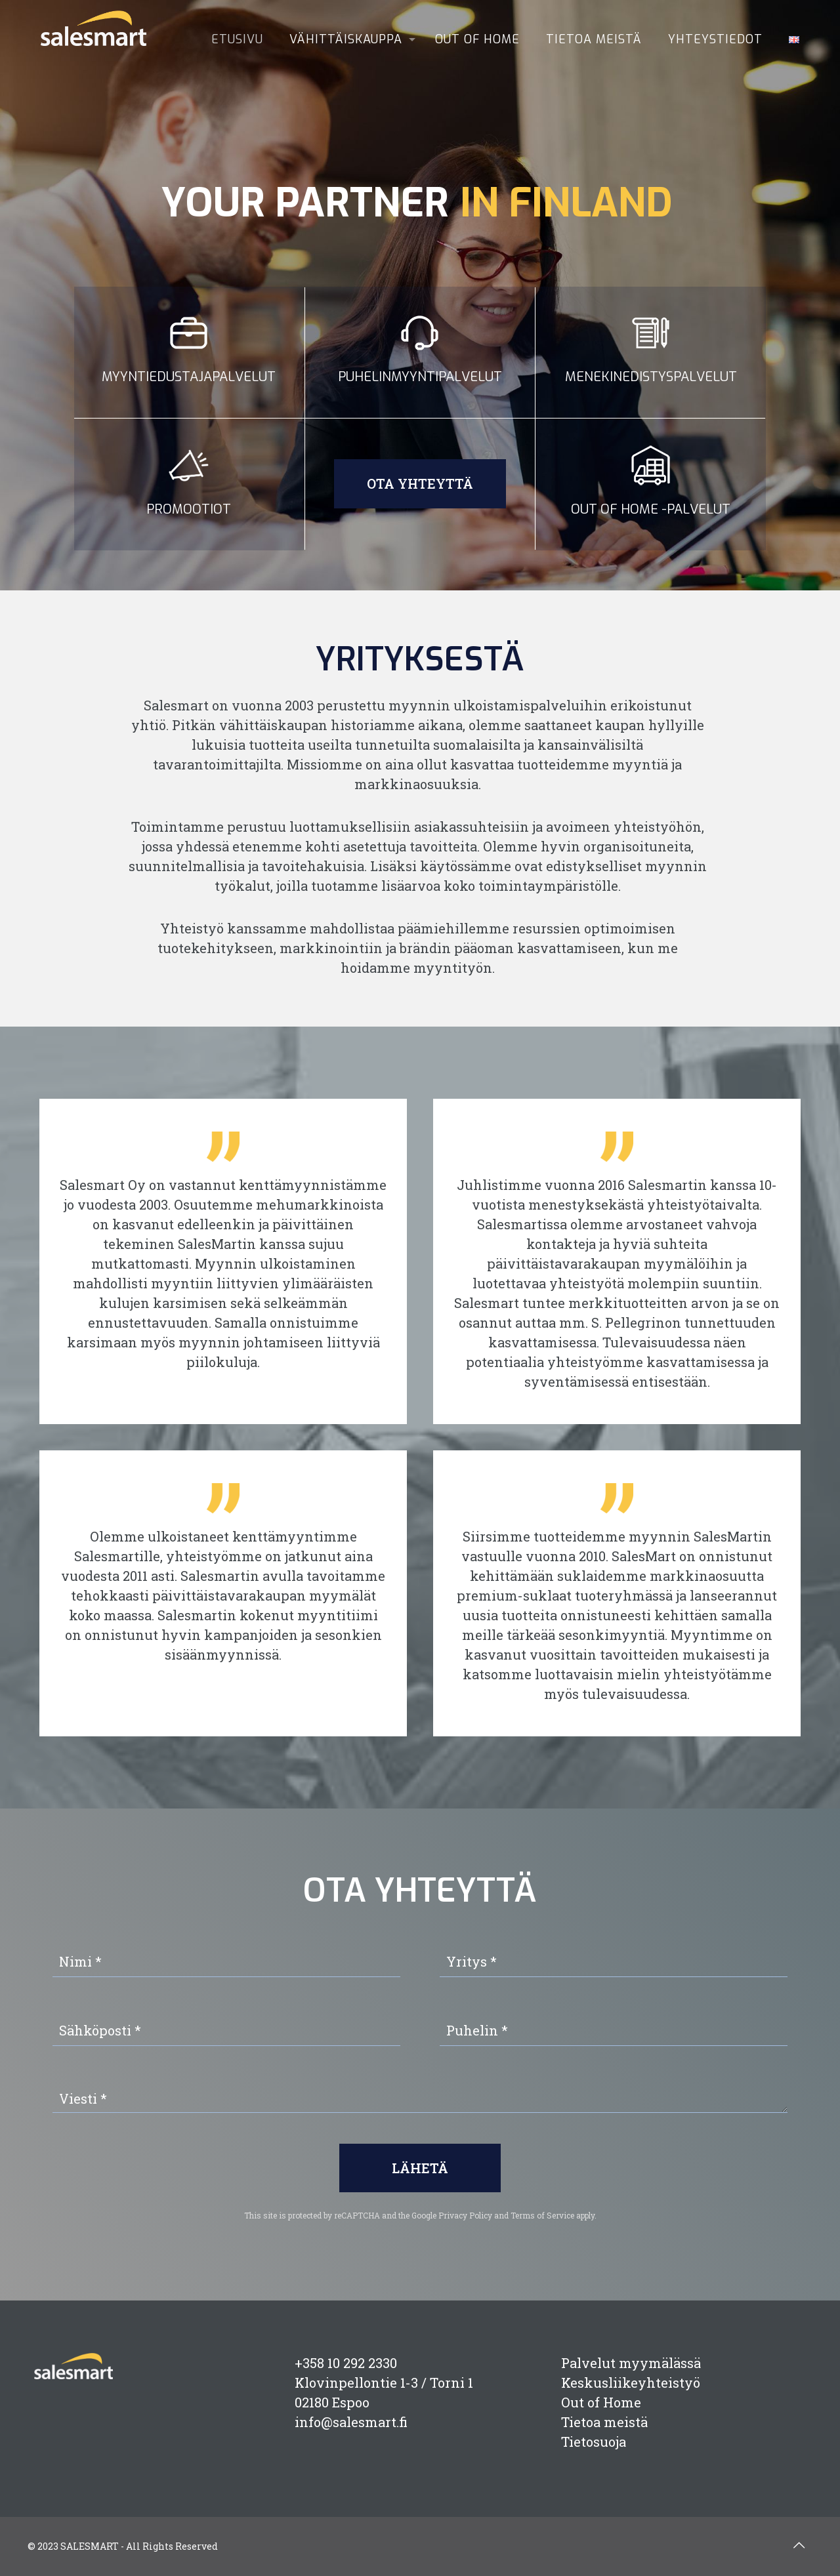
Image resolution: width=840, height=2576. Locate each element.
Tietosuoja (593, 2441)
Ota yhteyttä (420, 483)
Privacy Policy (465, 2215)
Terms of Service (542, 2215)
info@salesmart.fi (351, 2421)
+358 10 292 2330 (346, 2362)
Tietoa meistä (604, 2421)
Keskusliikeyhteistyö (630, 2382)
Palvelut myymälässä (631, 2362)
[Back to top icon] (798, 2544)
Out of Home (601, 2402)
